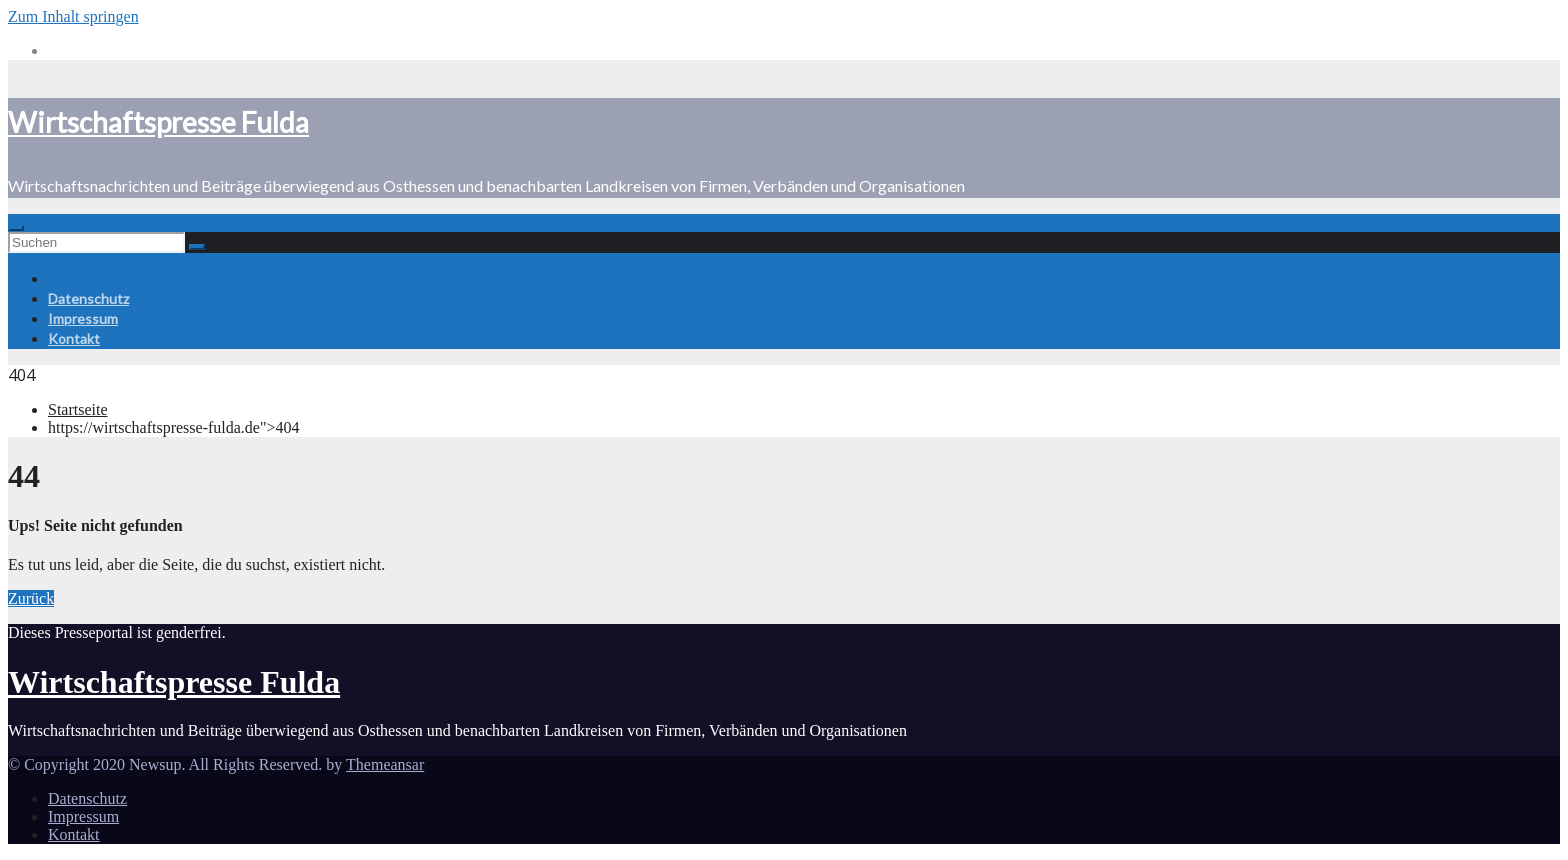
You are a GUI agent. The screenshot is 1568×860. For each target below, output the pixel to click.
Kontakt (74, 338)
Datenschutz (88, 298)
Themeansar (385, 764)
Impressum (83, 318)
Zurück (31, 598)
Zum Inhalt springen (73, 16)
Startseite (78, 409)
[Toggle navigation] (16, 228)
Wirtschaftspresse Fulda (158, 122)
